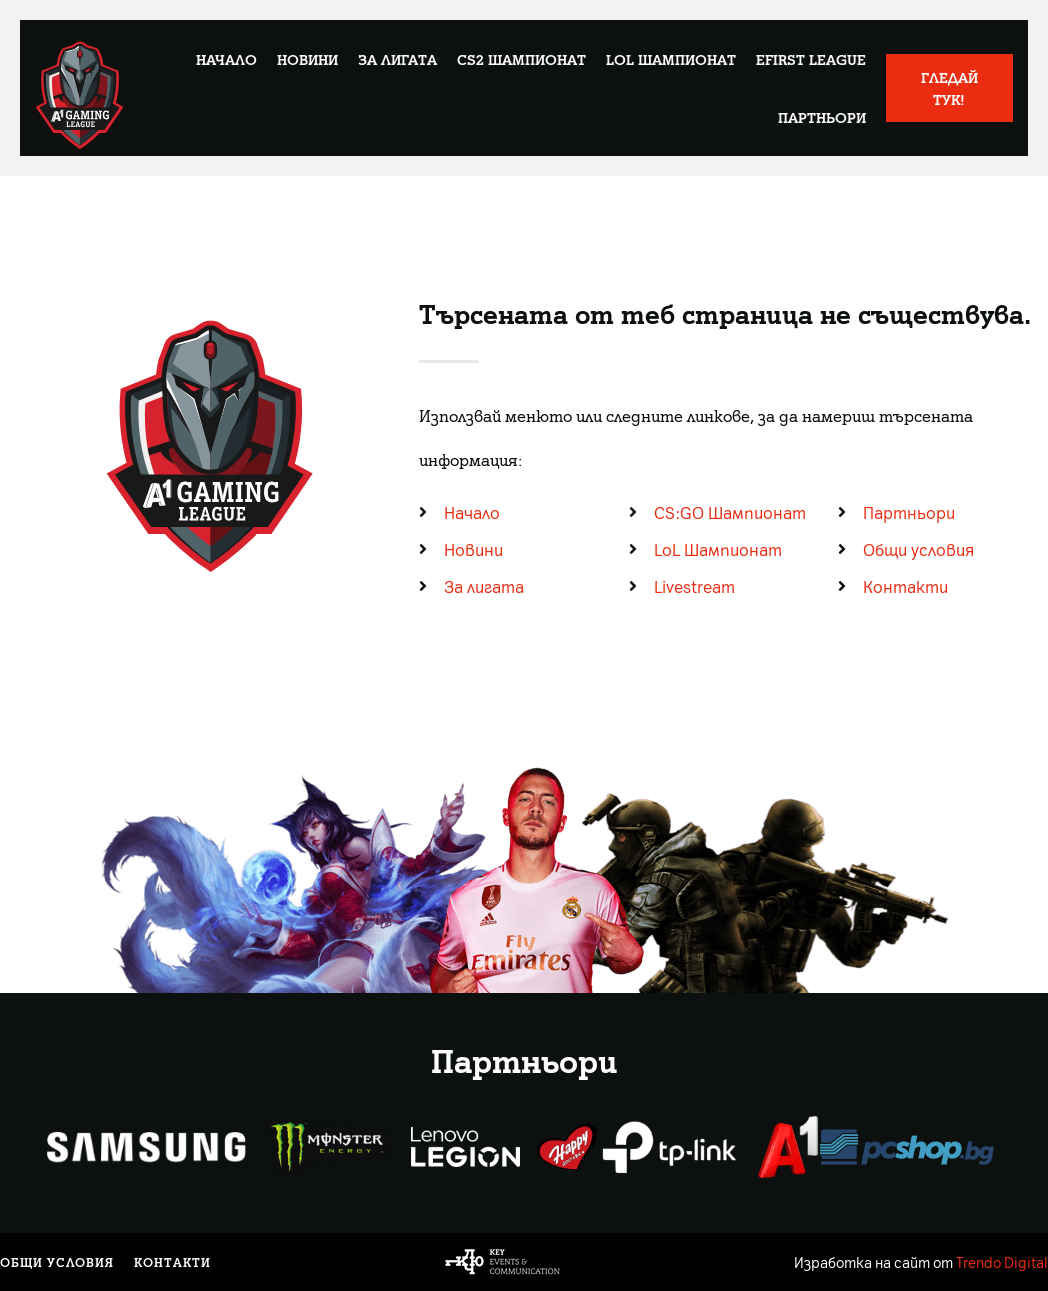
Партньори (822, 117)
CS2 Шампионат (521, 59)
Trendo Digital (1002, 1262)
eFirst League (811, 59)
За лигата (397, 59)
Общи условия (57, 1262)
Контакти (172, 1262)
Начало (226, 59)
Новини (307, 59)
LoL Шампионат (671, 59)
